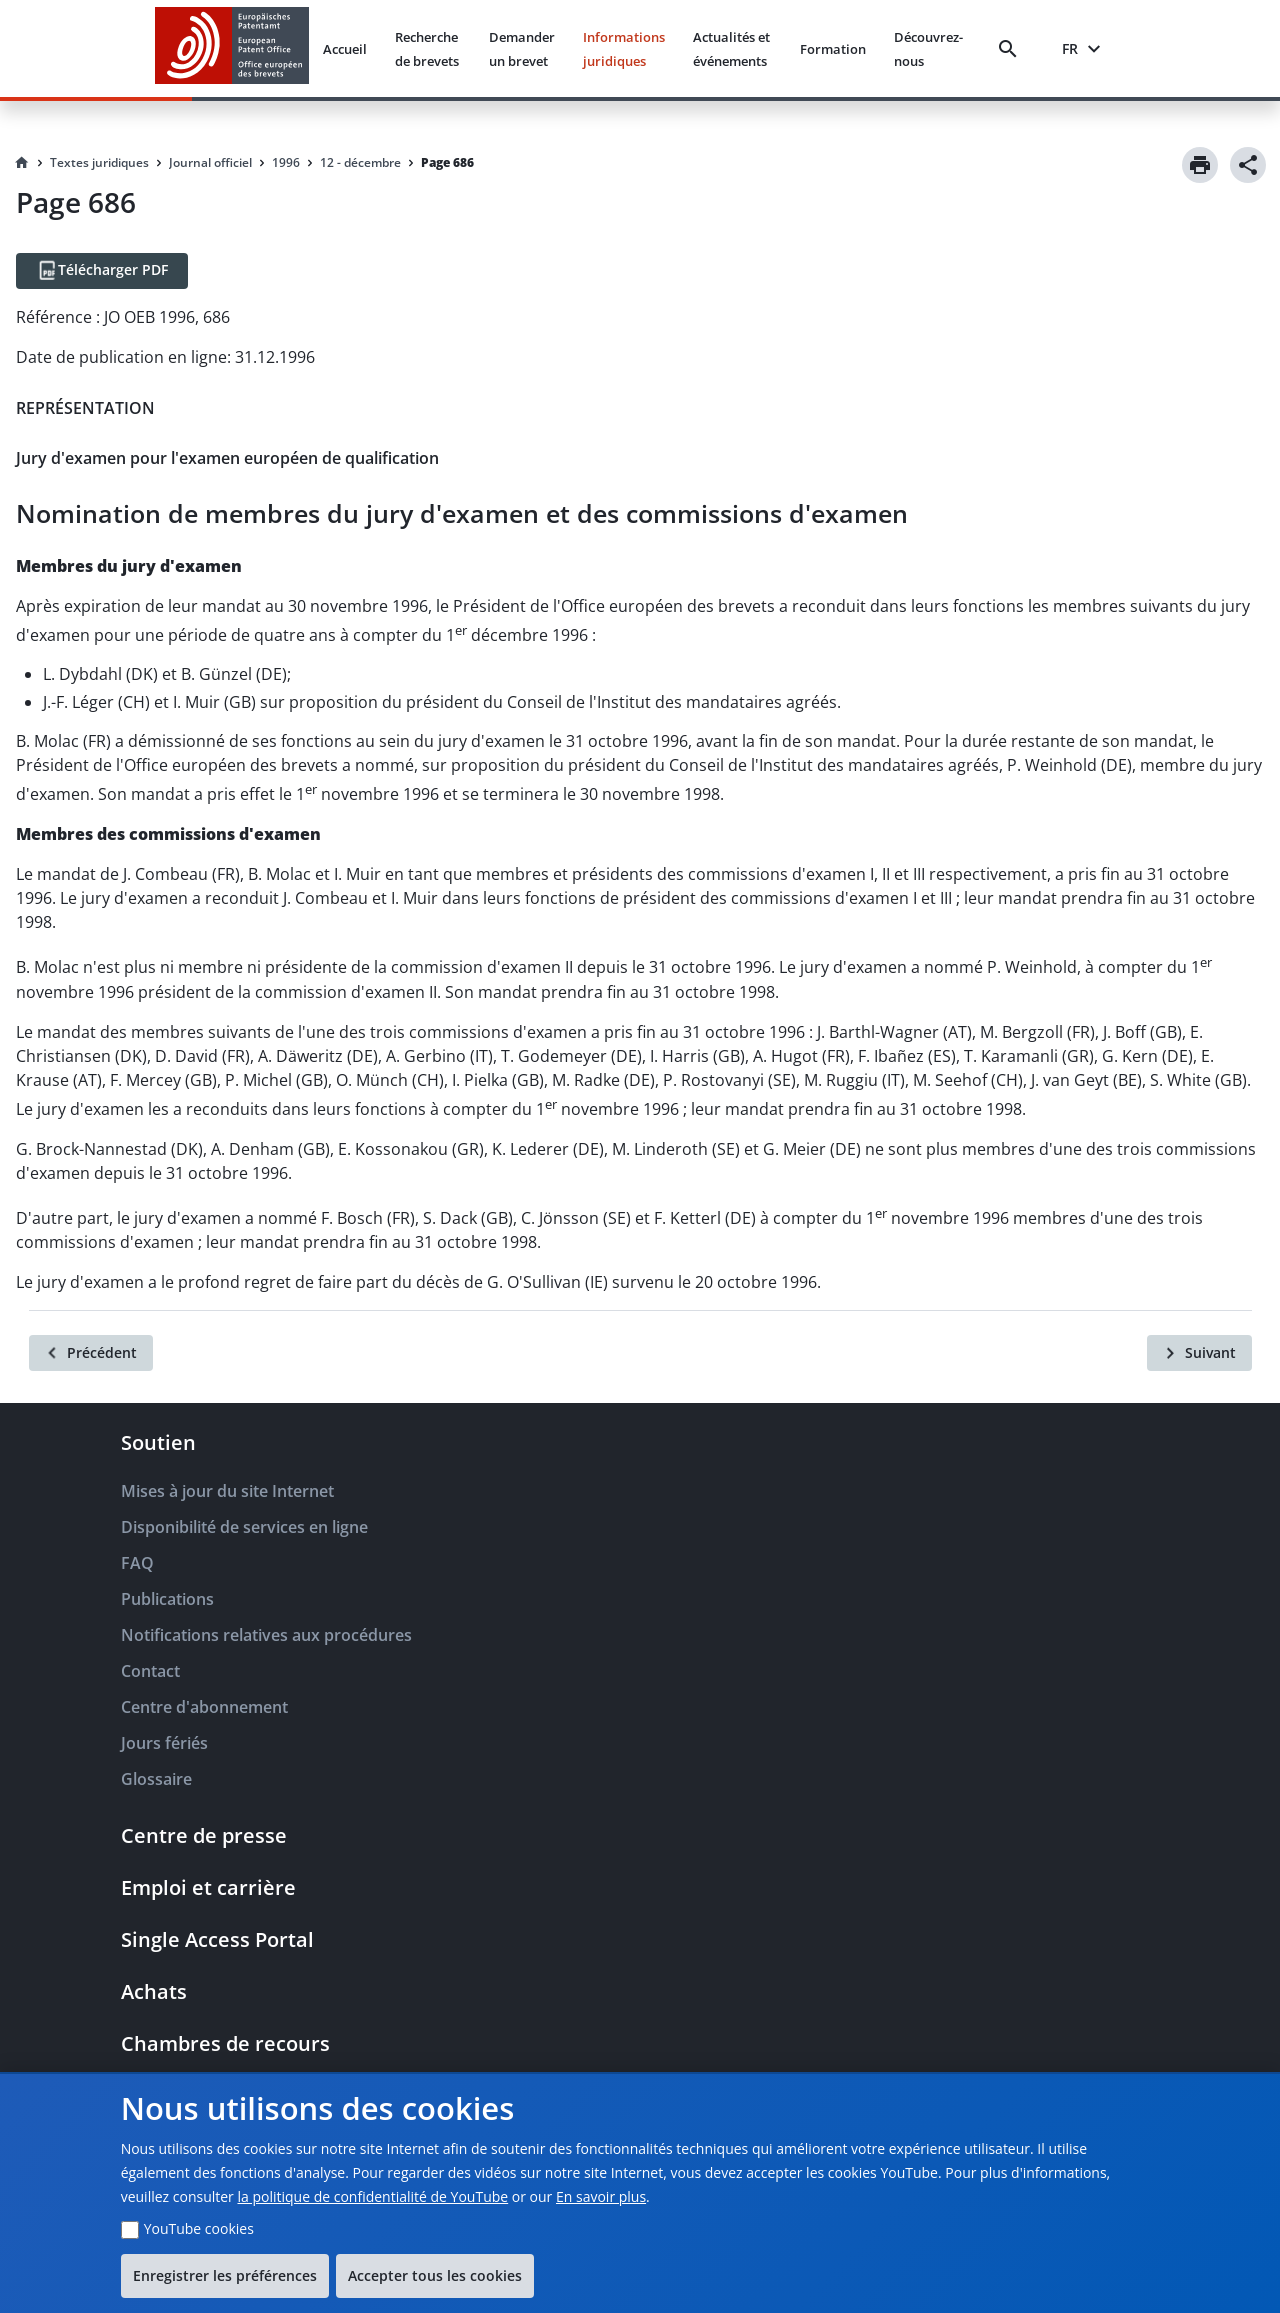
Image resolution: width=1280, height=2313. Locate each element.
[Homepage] (22, 163)
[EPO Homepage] (232, 48)
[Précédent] (91, 1353)
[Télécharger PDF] (102, 271)
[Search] (1012, 49)
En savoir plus (601, 2196)
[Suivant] (1199, 1353)
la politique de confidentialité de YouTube (372, 2196)
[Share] (1248, 165)
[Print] (1200, 165)
